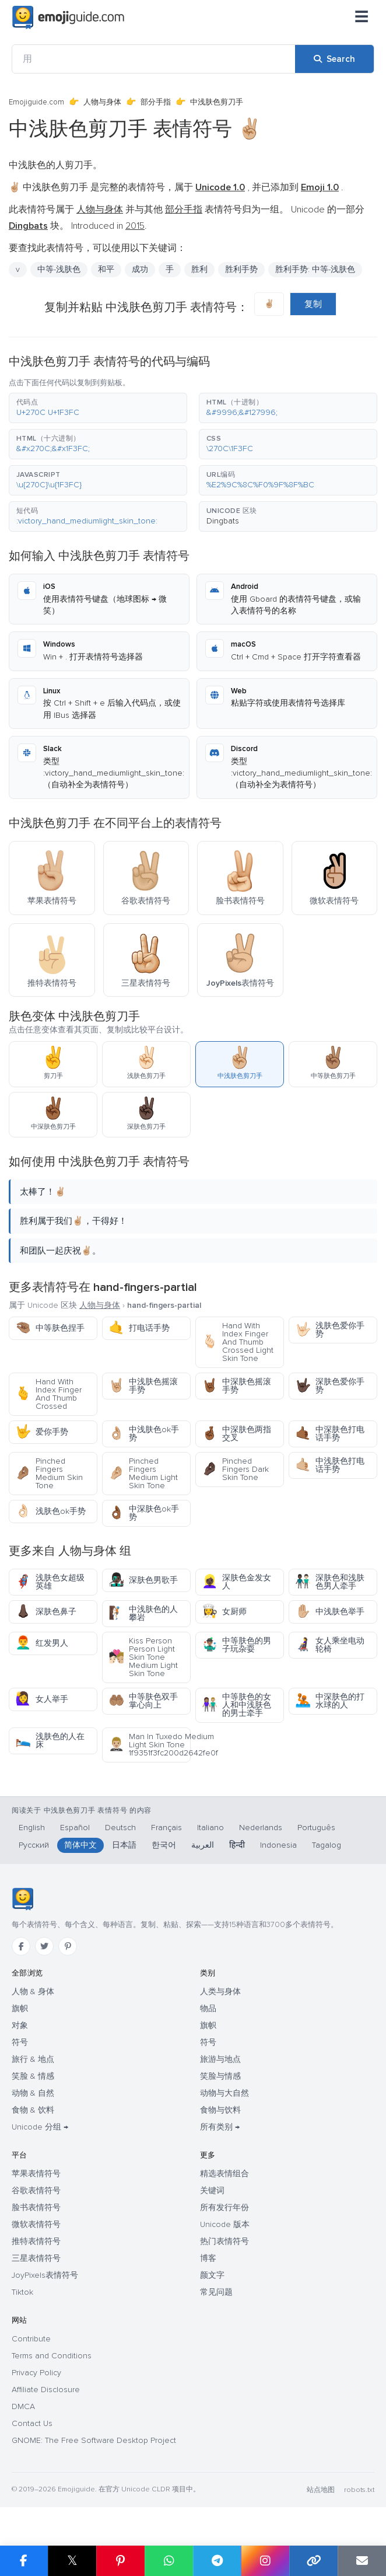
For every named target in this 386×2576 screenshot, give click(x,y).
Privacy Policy (36, 2373)
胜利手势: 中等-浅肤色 (315, 269)
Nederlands (260, 1827)
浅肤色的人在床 (50, 1741)
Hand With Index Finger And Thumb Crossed (48, 1394)
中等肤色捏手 (50, 1328)
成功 (140, 269)
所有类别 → (220, 2127)
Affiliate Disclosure (46, 2390)
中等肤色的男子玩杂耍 (236, 1645)
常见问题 (216, 2292)
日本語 (124, 1845)
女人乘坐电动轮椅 (329, 1645)
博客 (208, 2258)
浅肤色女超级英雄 (50, 1582)
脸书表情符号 (36, 2207)
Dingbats (222, 521)
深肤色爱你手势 (329, 1386)
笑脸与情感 (220, 2076)
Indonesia (278, 1845)
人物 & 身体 (33, 1991)
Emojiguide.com (36, 102)
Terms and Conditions (52, 2356)
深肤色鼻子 (45, 1611)
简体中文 (80, 1845)
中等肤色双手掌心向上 (143, 1701)
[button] (98, 408)
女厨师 (224, 1611)
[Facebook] (21, 1946)
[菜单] (361, 17)
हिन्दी (237, 1845)
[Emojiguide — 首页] (22, 1899)
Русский (34, 1845)
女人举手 (41, 1699)
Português (316, 1827)
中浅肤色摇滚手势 (143, 1386)
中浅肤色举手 (329, 1611)
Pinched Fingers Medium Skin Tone (49, 1473)
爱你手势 (41, 1432)
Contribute (31, 2339)
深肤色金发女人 (236, 1582)
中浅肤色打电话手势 (329, 1465)
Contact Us (32, 2423)
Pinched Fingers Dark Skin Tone (235, 1469)
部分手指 (156, 102)
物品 (208, 2008)
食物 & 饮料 (33, 2110)
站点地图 (321, 2490)
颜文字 (212, 2275)
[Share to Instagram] (265, 2561)
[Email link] (362, 2561)
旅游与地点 (220, 2059)
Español (75, 1827)
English (32, 1827)
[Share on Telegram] (217, 2561)
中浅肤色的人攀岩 (143, 1613)
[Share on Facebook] (24, 2561)
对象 (20, 2025)
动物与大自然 (224, 2093)
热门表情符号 (224, 2241)
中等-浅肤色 (58, 269)
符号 (20, 2042)
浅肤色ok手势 (50, 1511)
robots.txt (359, 2490)
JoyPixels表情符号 (45, 2275)
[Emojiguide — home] (68, 17)
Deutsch (120, 1827)
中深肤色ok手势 (143, 1513)
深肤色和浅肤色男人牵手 (329, 1582)
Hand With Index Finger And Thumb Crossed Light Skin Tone (237, 1342)
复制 (313, 304)
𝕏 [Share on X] (72, 2560)
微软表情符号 (36, 2224)
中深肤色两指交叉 (236, 1434)
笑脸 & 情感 (33, 2076)
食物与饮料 (220, 2110)
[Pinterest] (67, 1946)
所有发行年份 (224, 2207)
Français (166, 1827)
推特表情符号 (36, 2241)
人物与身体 (102, 102)
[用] (153, 59)
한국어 (164, 1845)
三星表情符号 (36, 2258)
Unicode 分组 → (40, 2127)
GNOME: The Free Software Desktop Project (94, 2440)
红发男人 (41, 1643)
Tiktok (22, 2292)
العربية (202, 1845)
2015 (135, 226)
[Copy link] (313, 2561)
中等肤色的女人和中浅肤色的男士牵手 (236, 1705)
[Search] (334, 59)
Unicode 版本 (225, 2224)
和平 (106, 269)
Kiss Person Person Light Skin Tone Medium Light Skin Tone (143, 1657)
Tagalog (326, 1845)
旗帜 (20, 2008)
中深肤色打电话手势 (329, 1434)
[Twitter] (44, 1946)
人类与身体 (220, 1991)
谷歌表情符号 (36, 2190)
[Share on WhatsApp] (169, 2561)
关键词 (212, 2190)
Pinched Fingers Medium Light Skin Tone (143, 1473)
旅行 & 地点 (33, 2059)
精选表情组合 (224, 2174)
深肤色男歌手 (143, 1580)
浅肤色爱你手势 (329, 1330)
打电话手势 (139, 1328)
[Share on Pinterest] (120, 2561)
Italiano (210, 1827)
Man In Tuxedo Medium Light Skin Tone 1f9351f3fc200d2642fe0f (149, 1745)
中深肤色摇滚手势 (236, 1386)
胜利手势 (241, 269)
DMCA (23, 2406)
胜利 (199, 269)
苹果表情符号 (36, 2174)
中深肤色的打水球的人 (329, 1701)
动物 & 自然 (33, 2093)
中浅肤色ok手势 (143, 1434)
